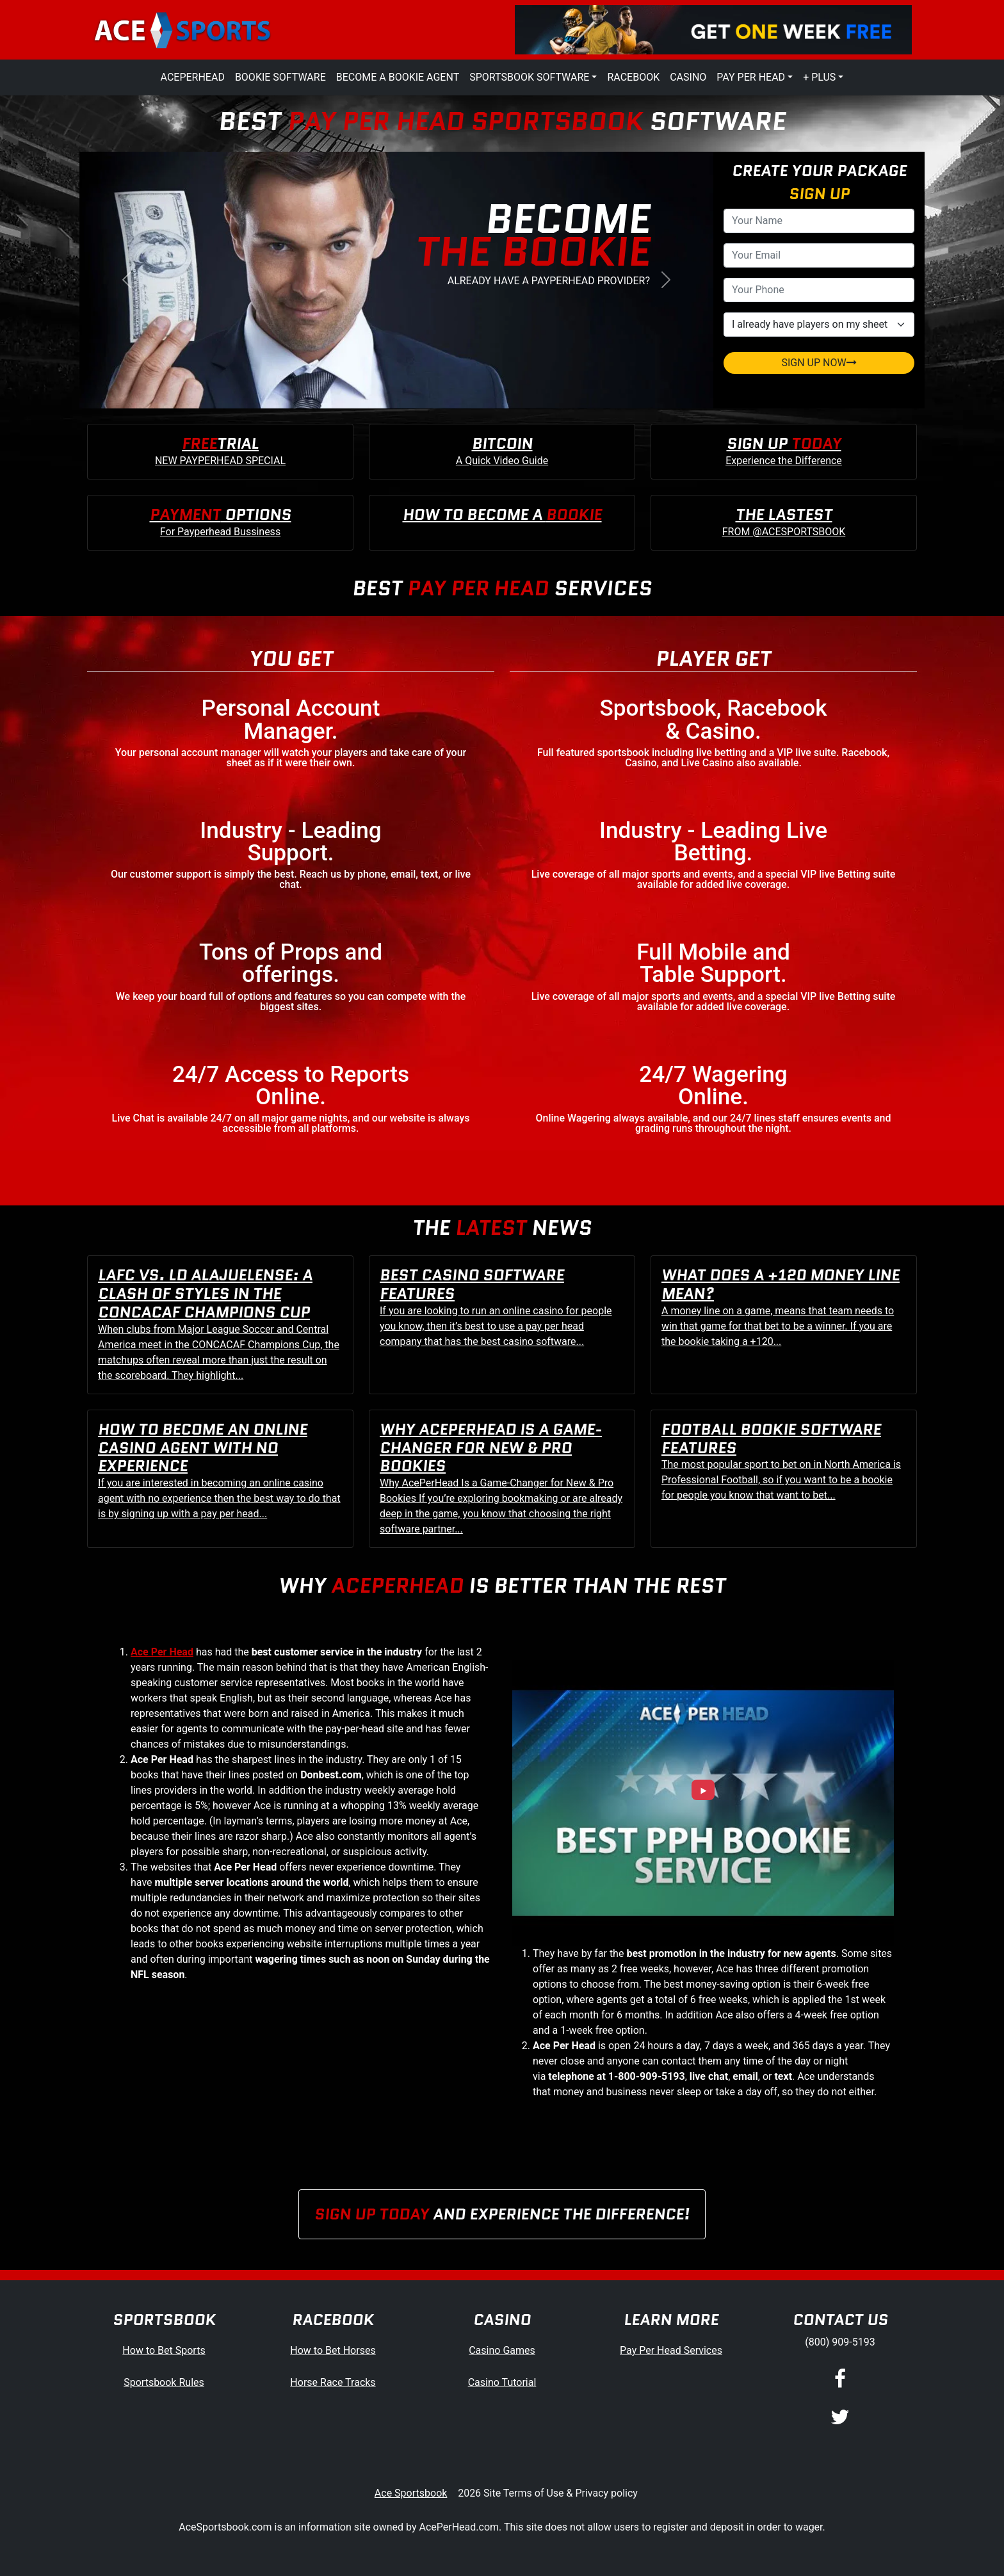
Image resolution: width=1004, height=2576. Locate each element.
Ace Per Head (162, 1652)
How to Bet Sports (163, 2350)
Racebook (633, 77)
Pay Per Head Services (671, 2350)
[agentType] (819, 324)
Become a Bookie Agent (397, 77)
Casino (688, 77)
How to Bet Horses (332, 2350)
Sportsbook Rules (164, 2382)
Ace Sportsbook (411, 2493)
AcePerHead (193, 77)
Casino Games (502, 2350)
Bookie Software (280, 77)
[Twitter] (840, 2418)
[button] (127, 280)
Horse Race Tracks (332, 2382)
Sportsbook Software (529, 77)
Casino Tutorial (502, 2382)
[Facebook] (840, 2379)
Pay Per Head (751, 77)
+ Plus (819, 77)
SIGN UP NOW (818, 363)
